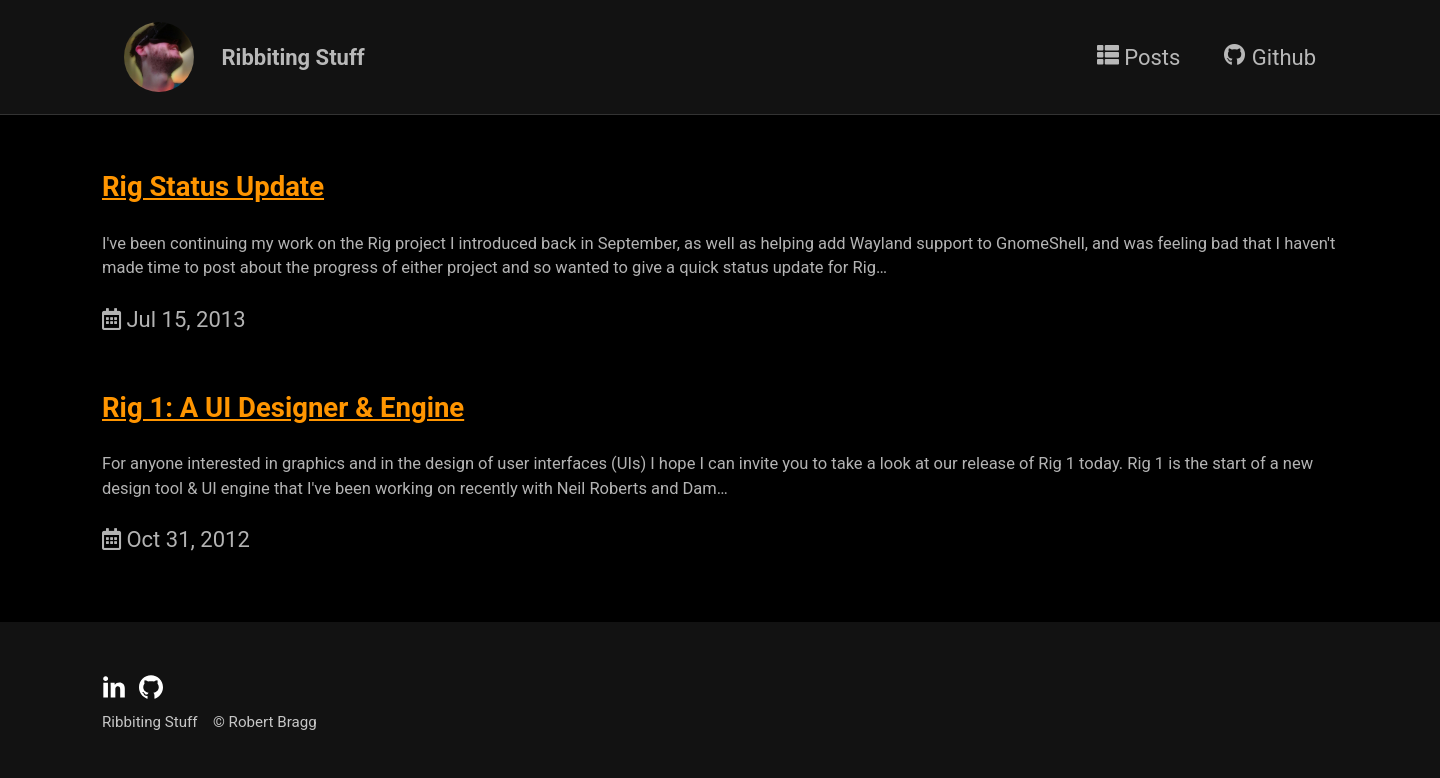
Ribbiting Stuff (290, 57)
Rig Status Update (213, 186)
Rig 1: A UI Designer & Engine (283, 407)
